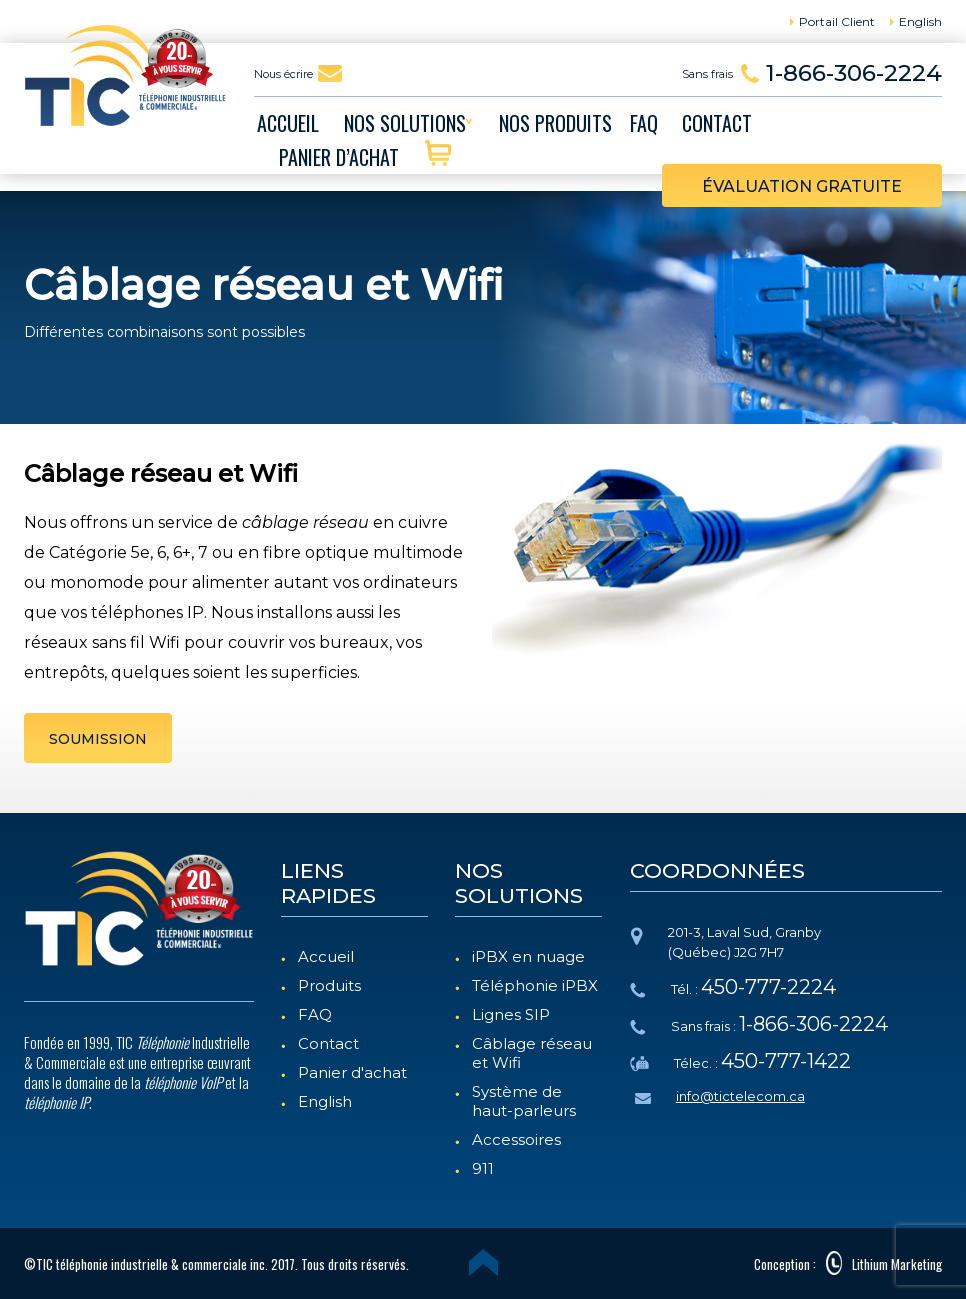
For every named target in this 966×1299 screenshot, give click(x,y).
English (325, 1101)
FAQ (315, 1014)
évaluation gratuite (802, 186)
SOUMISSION (98, 739)
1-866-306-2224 (854, 73)
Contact (328, 1043)
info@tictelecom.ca (740, 1096)
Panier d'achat (352, 1072)
